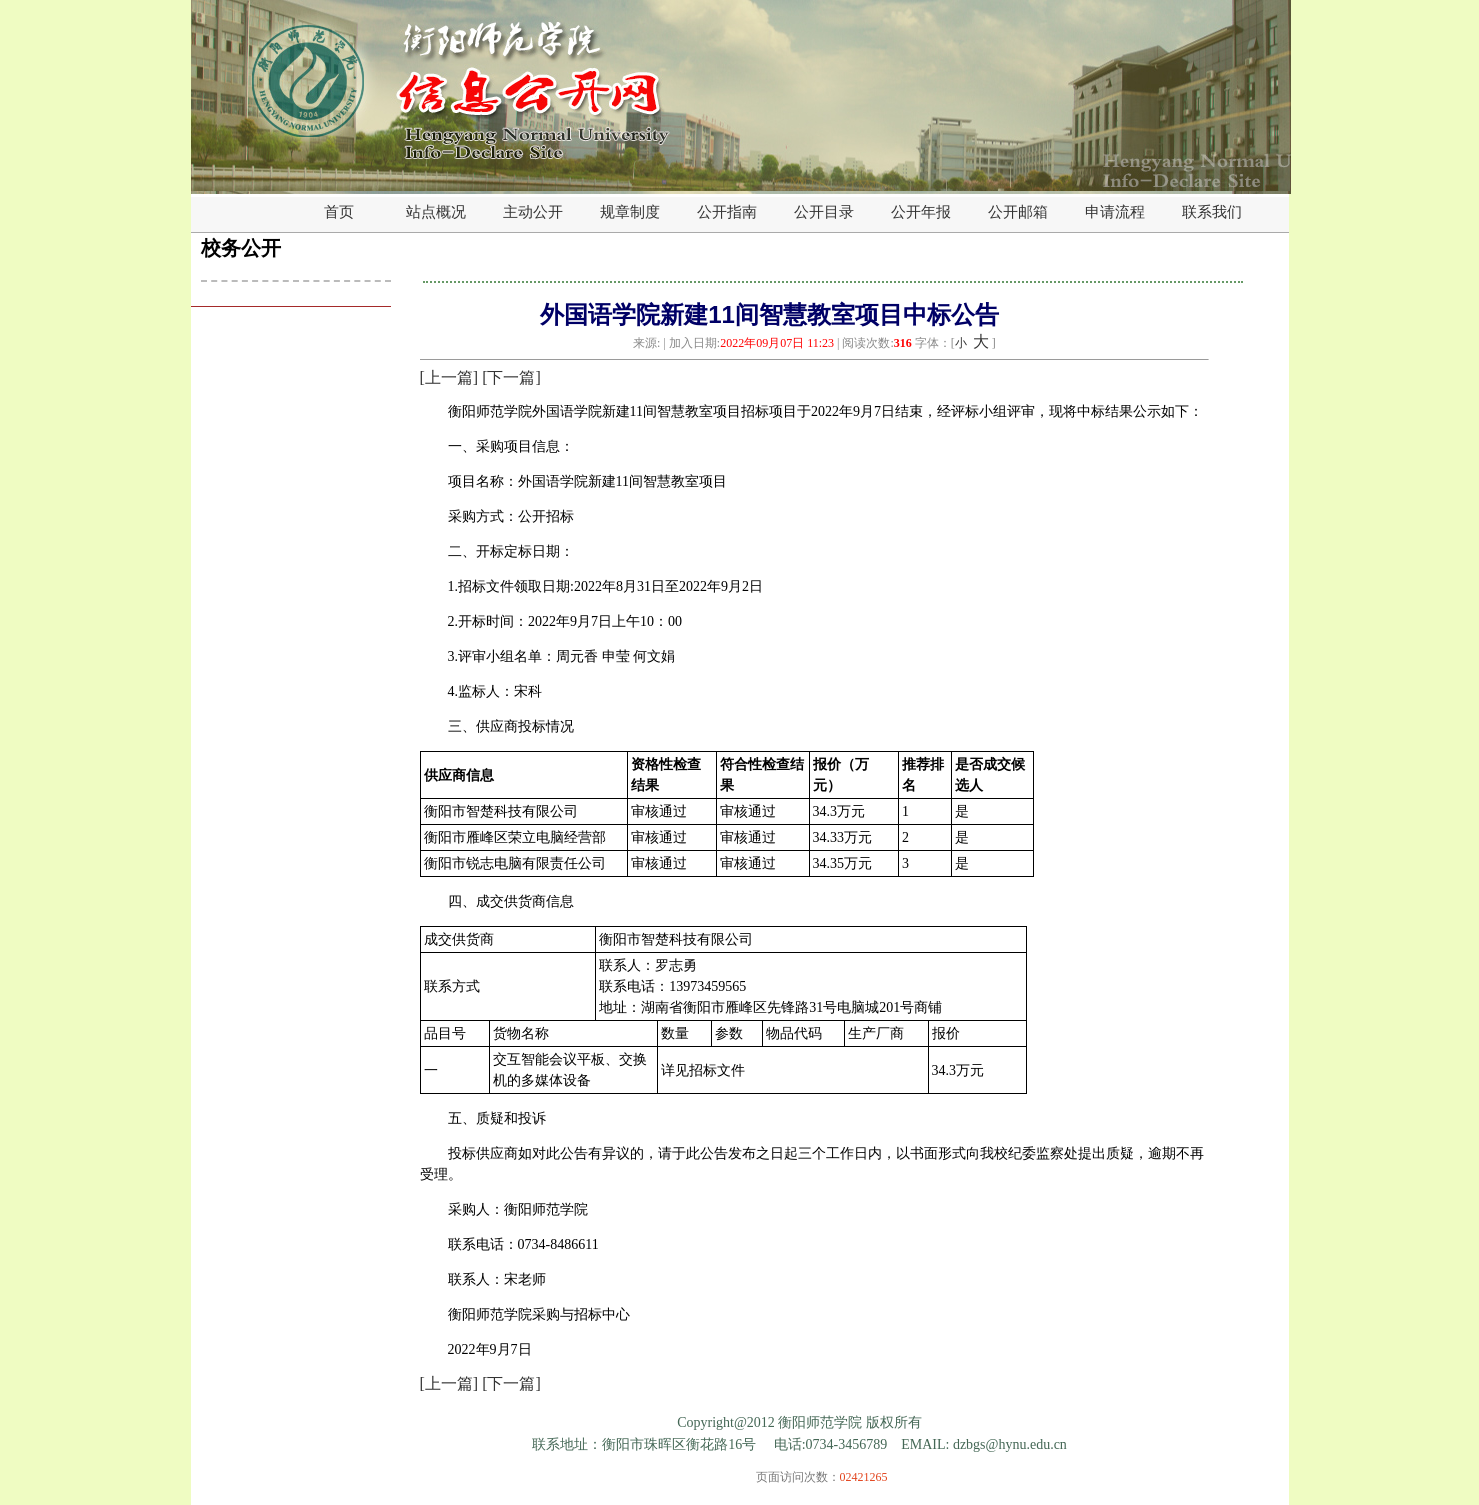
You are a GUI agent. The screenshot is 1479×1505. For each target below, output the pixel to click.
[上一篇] (449, 377)
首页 (339, 212)
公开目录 (824, 212)
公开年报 (921, 212)
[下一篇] (511, 377)
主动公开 (533, 212)
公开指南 (727, 212)
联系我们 (1212, 212)
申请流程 (1115, 212)
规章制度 (630, 212)
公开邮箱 (1018, 212)
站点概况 (436, 212)
